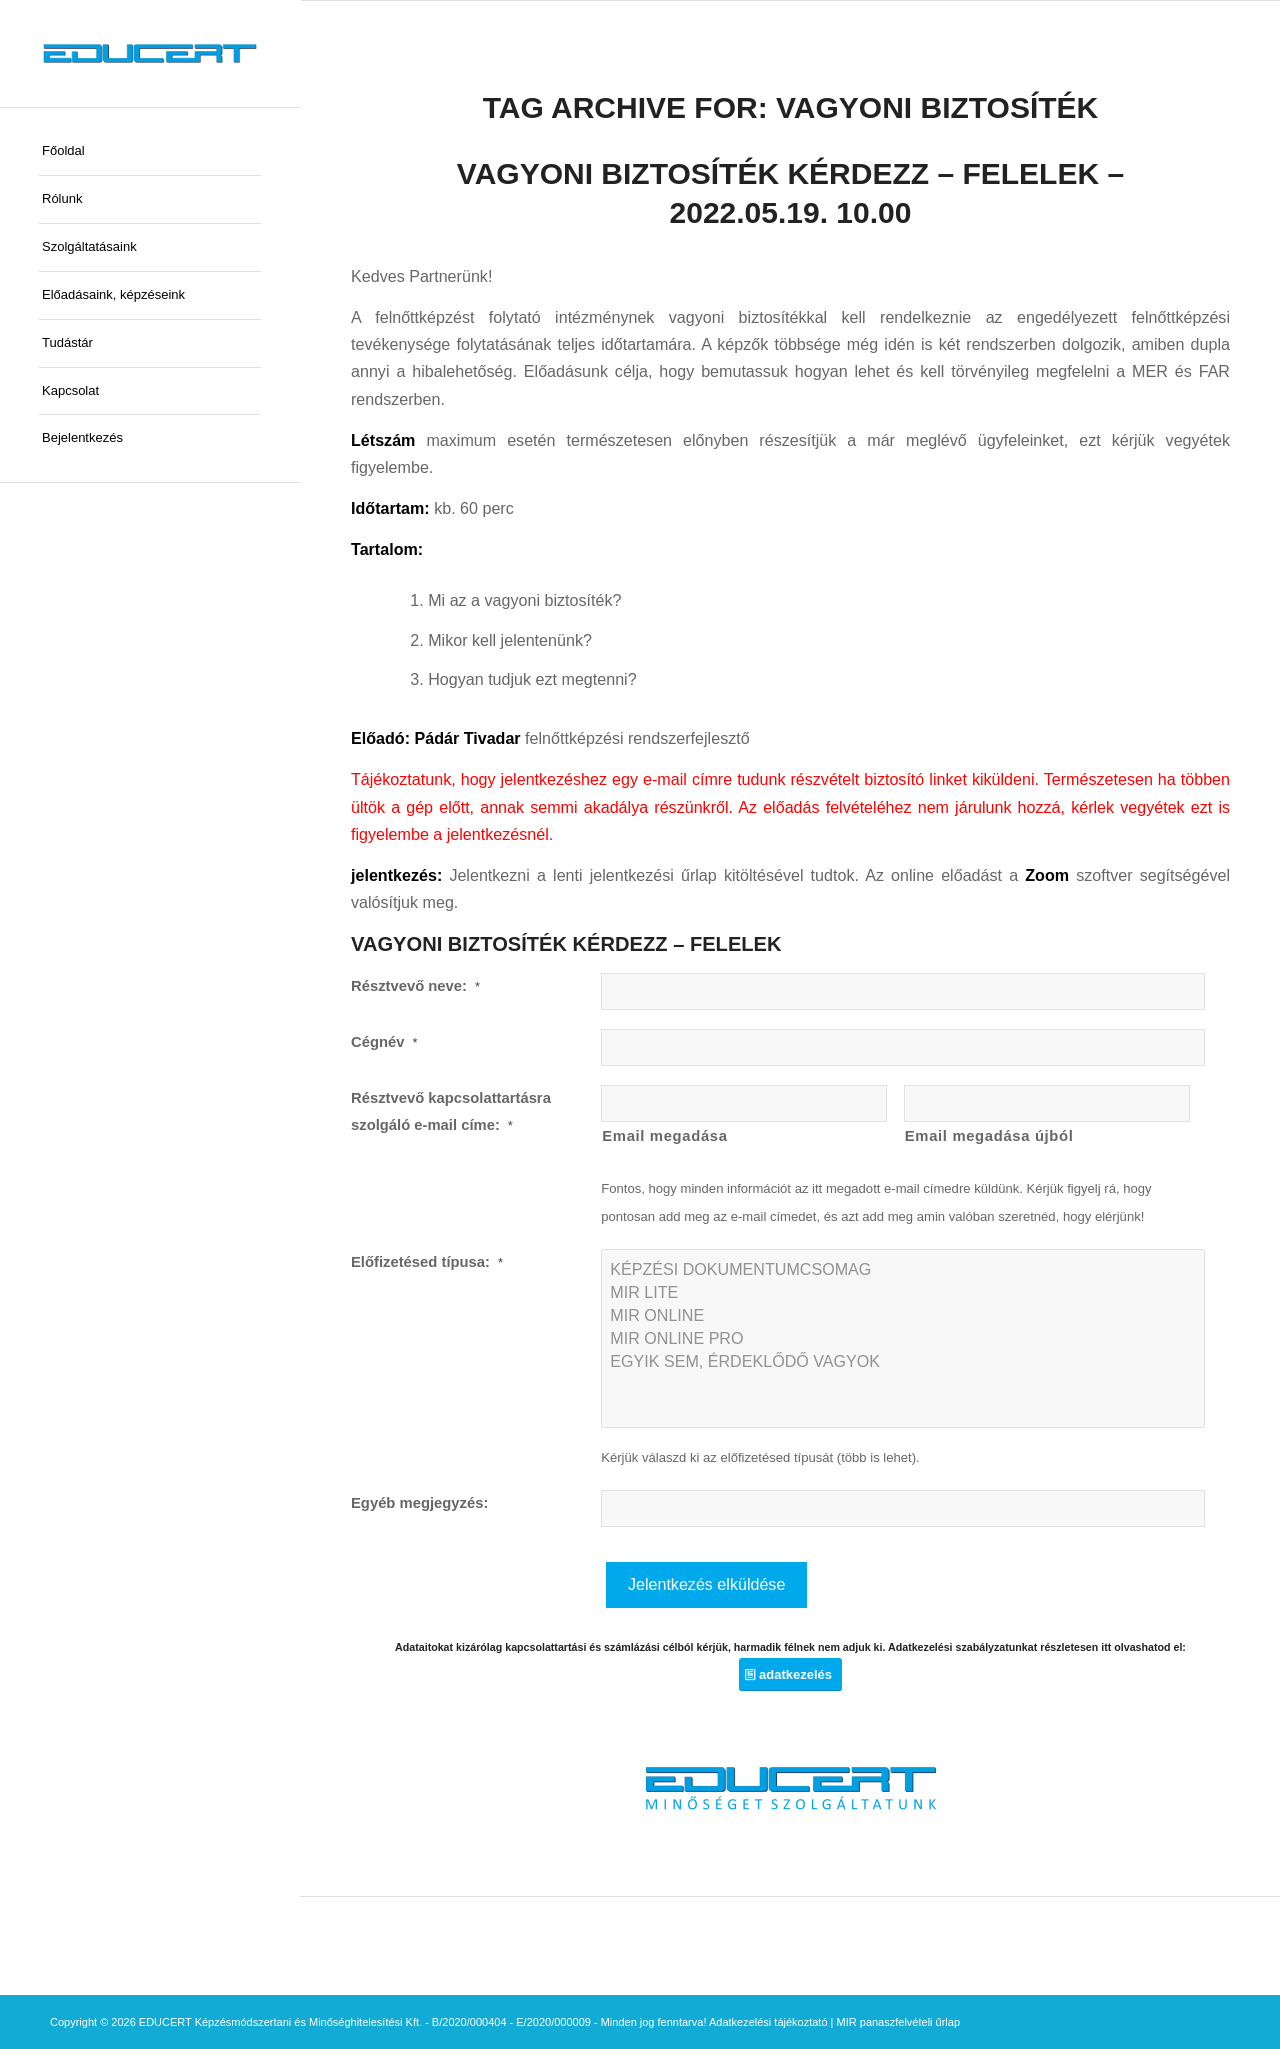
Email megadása (664, 1136)
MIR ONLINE (903, 1315)
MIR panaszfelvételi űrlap (899, 2022)
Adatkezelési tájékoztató (768, 2022)
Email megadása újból (989, 1136)
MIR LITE (903, 1292)
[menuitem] (150, 152)
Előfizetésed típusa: (427, 1262)
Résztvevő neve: (415, 986)
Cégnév (384, 1042)
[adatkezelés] (790, 1674)
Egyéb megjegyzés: (419, 1503)
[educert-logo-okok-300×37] (150, 53)
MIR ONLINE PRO (903, 1338)
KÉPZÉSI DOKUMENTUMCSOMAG (903, 1269)
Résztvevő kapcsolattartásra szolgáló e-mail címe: (451, 1111)
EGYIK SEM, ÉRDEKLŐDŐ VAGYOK (903, 1361)
